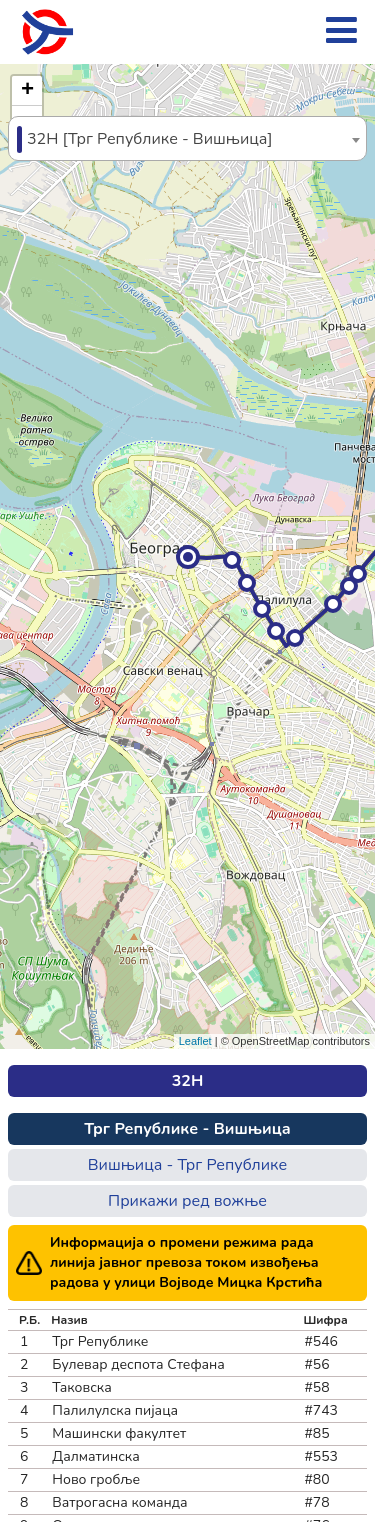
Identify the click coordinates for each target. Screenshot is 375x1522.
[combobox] (187, 138)
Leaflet (195, 1041)
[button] (188, 557)
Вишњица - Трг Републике (187, 1165)
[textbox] (187, 139)
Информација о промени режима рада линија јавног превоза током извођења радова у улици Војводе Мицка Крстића (186, 1262)
